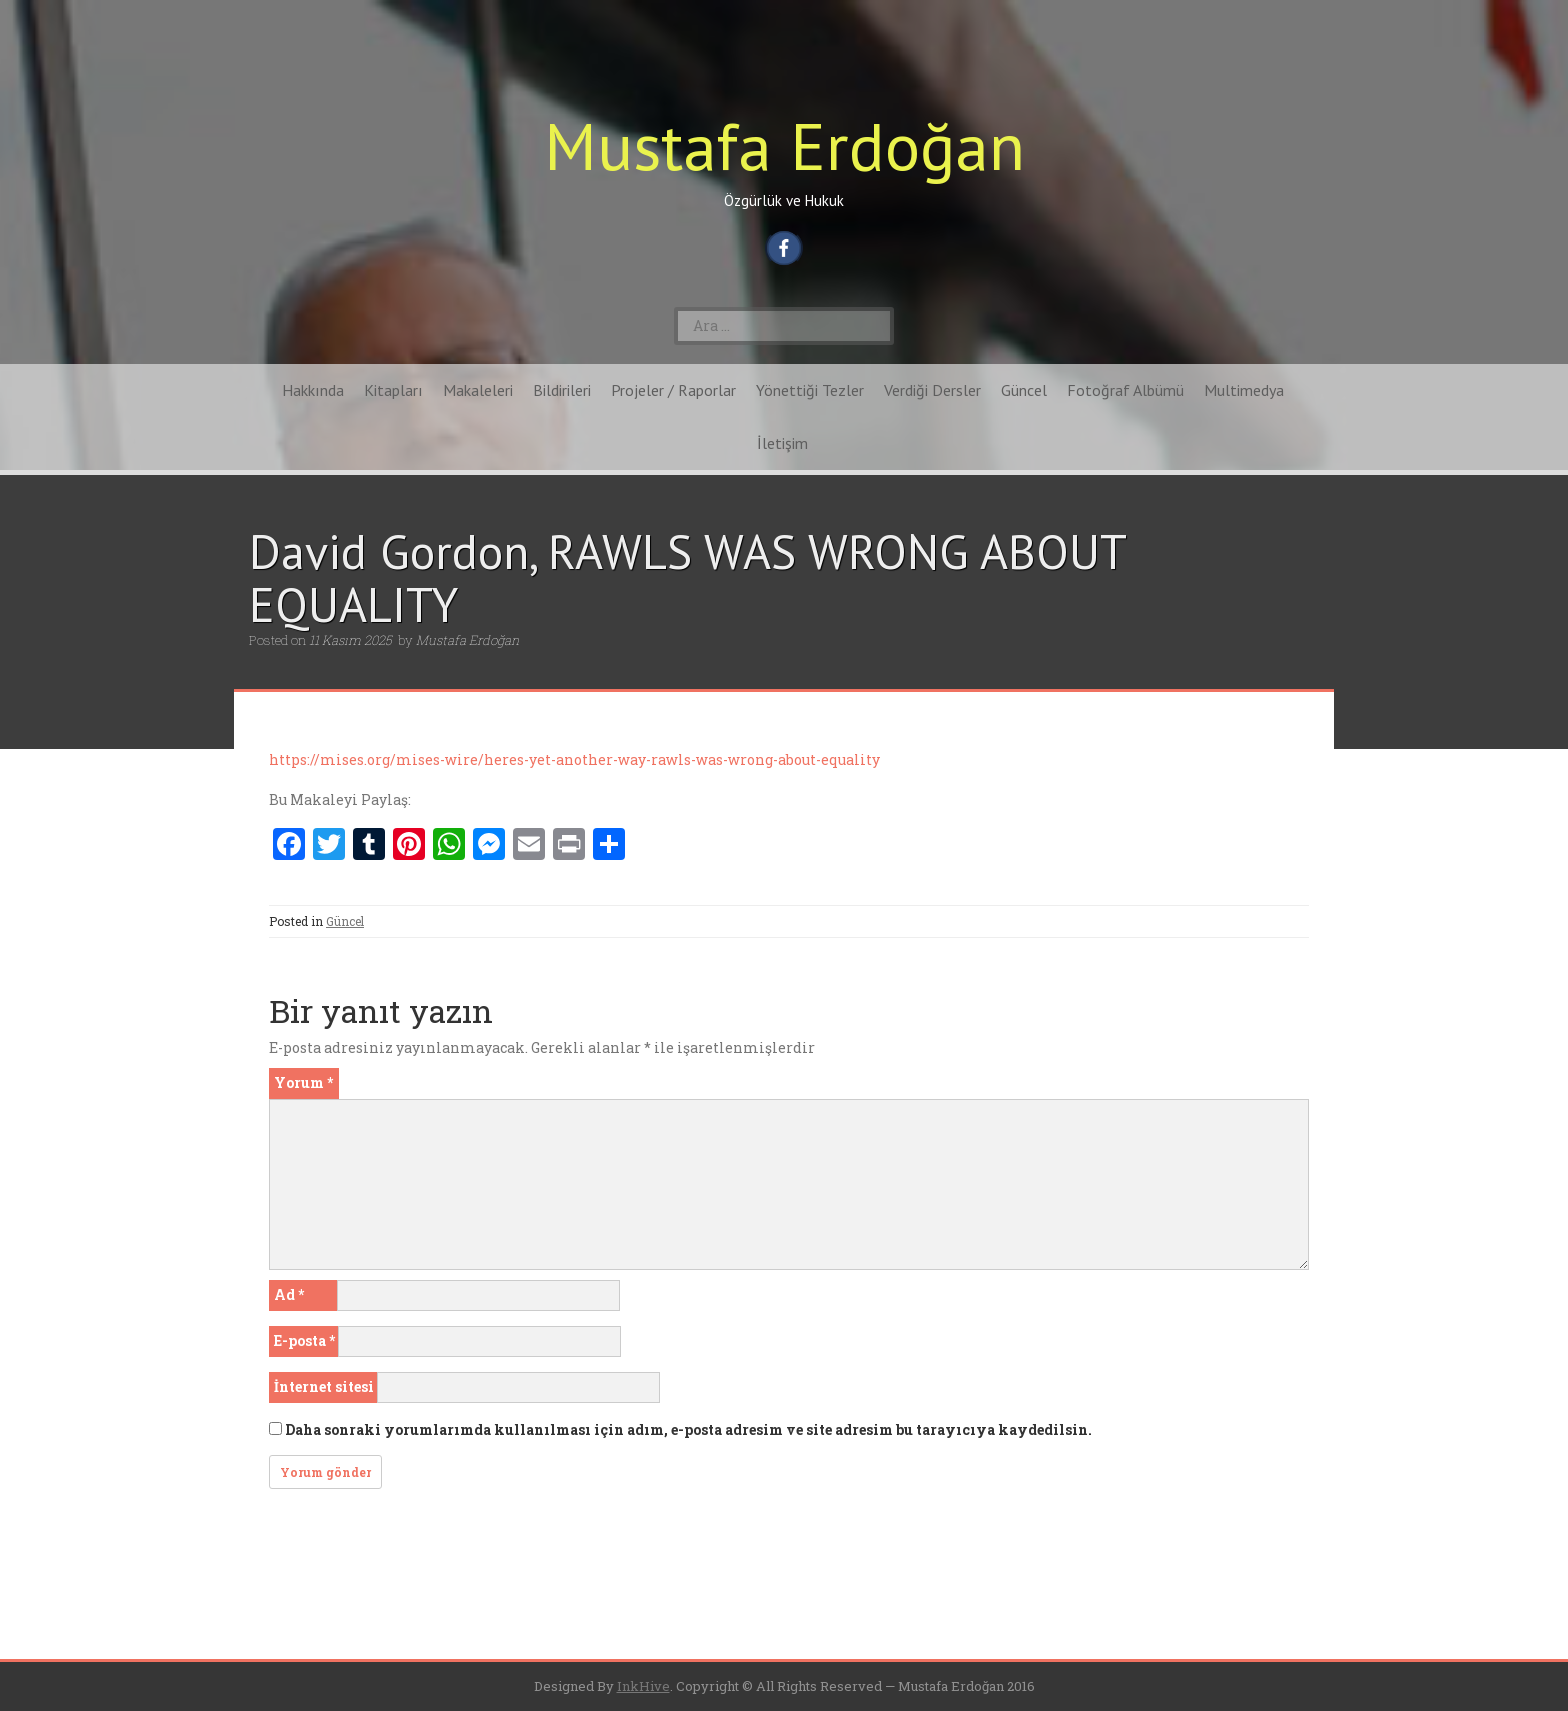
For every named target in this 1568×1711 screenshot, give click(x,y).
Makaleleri (478, 390)
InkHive (643, 1686)
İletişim (782, 443)
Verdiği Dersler (932, 390)
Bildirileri (562, 390)
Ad (289, 1294)
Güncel (1024, 390)
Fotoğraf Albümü (1125, 390)
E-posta (304, 1340)
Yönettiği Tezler (810, 390)
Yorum (303, 1082)
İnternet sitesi (324, 1386)
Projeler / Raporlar (673, 390)
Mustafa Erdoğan (784, 145)
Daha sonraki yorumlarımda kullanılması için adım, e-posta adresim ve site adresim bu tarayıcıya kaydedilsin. (688, 1429)
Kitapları (393, 390)
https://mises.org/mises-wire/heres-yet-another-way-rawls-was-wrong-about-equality (574, 759)
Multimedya (1244, 390)
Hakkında (313, 390)
